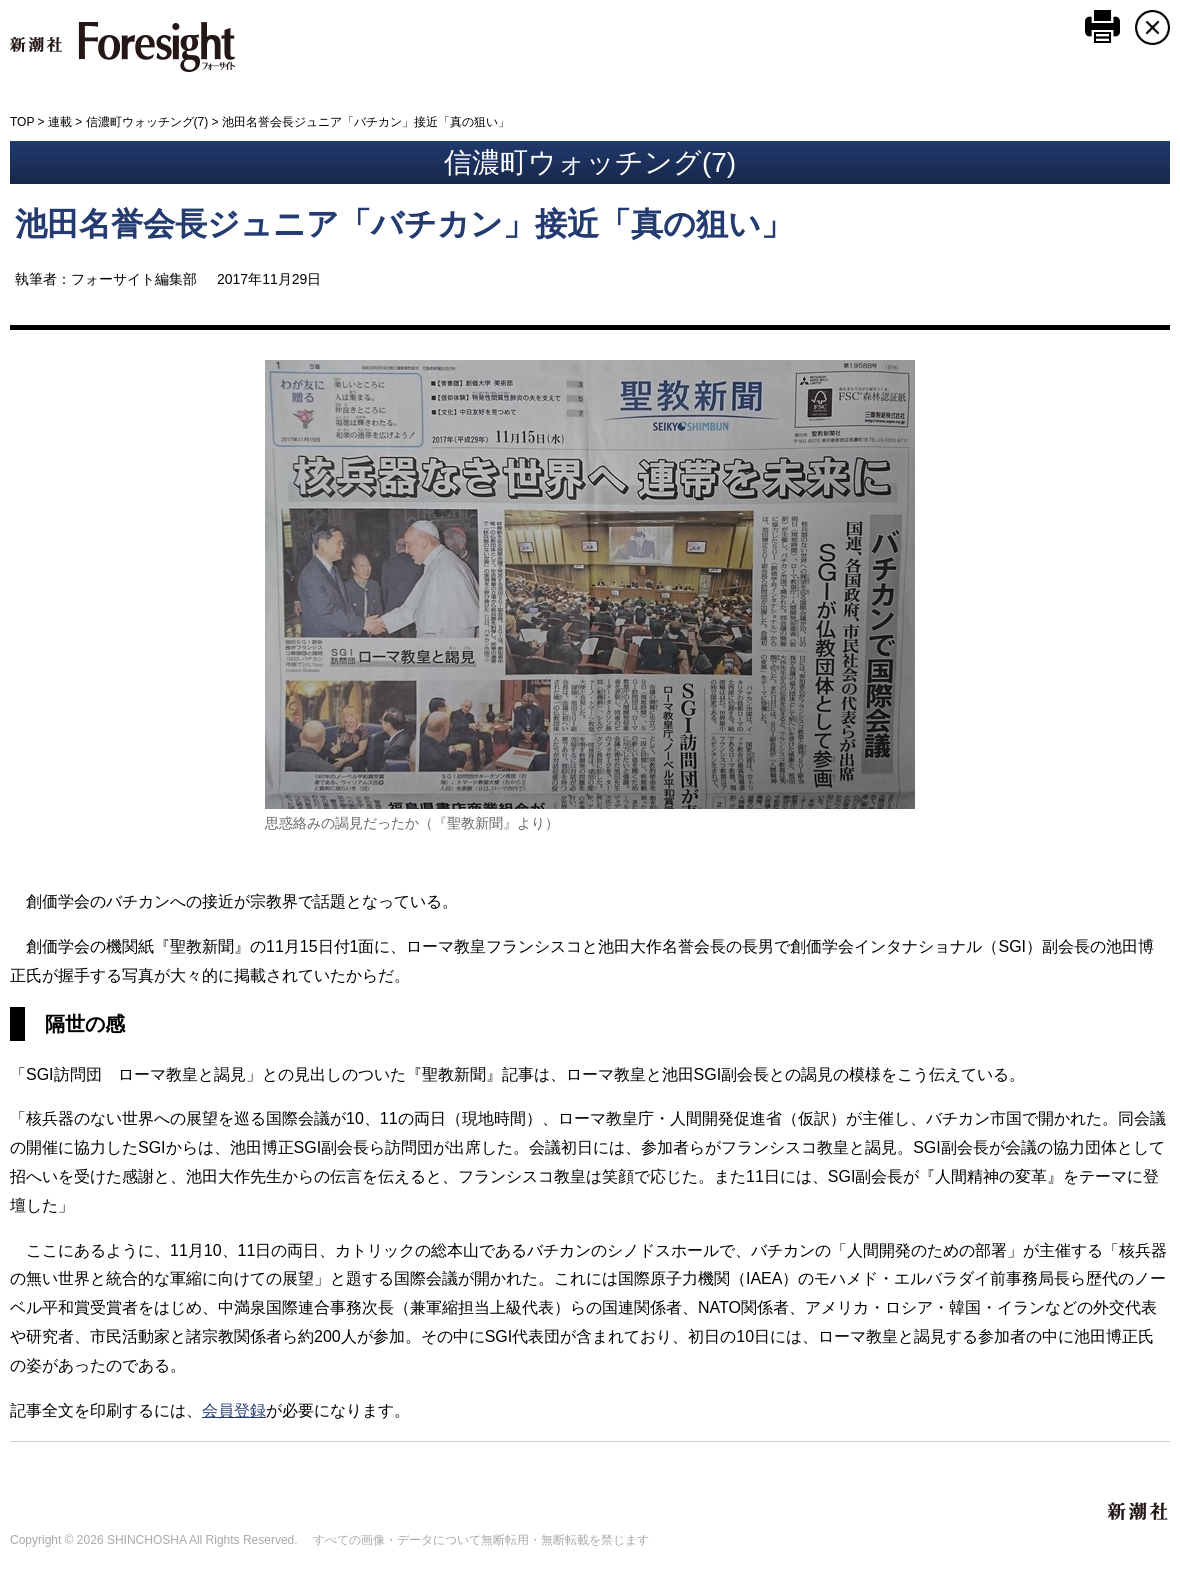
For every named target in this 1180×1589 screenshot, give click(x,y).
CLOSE (1152, 27)
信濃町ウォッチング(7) (147, 122)
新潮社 (1139, 1512)
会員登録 (234, 1410)
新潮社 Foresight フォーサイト (122, 47)
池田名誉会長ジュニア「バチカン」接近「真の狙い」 (404, 224)
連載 (60, 122)
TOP (22, 122)
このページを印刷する (1102, 26)
